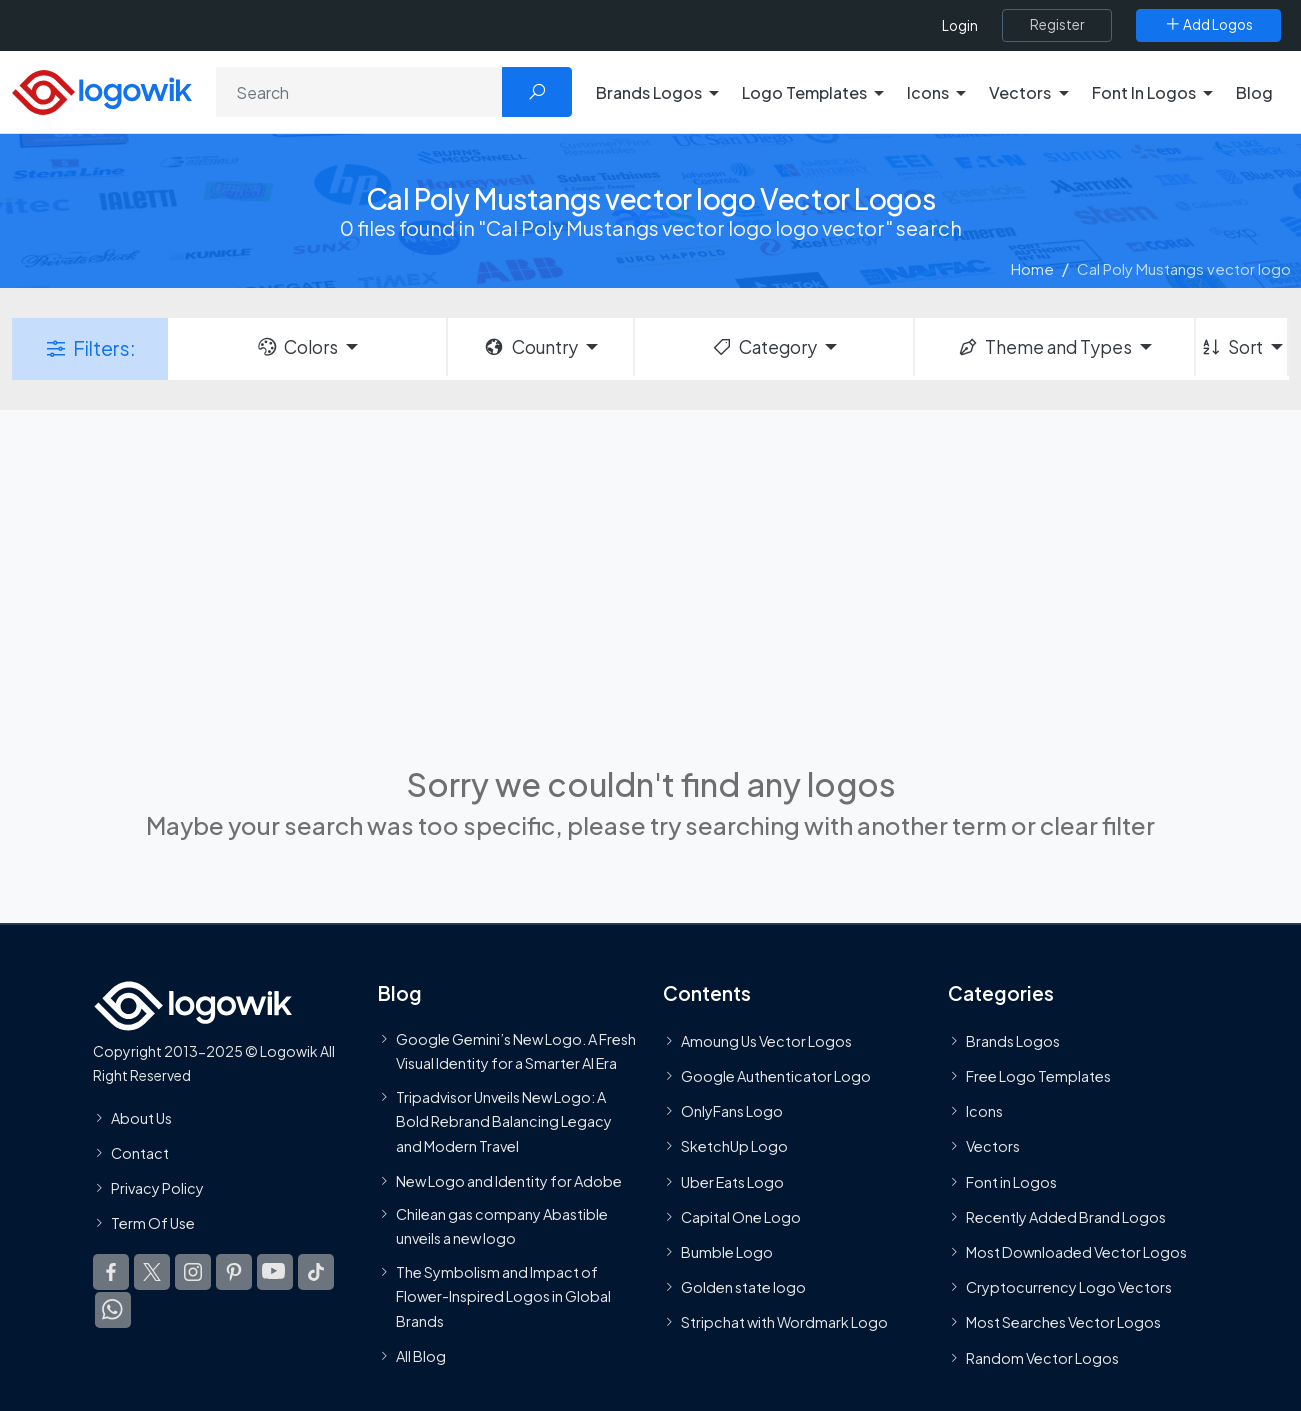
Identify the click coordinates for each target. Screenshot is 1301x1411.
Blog (1254, 92)
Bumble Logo (727, 1252)
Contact (140, 1153)
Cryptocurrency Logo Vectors (1069, 1287)
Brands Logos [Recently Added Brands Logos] (1013, 1041)
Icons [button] (928, 92)
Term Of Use (153, 1223)
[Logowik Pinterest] (234, 1273)
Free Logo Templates (1038, 1076)
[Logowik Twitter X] (152, 1273)
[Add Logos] (1208, 25)
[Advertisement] (651, 585)
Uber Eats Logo (732, 1182)
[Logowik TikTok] (316, 1273)
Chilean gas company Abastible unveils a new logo (502, 1226)
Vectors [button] (1020, 92)
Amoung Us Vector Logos (766, 1041)
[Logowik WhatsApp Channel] (113, 1311)
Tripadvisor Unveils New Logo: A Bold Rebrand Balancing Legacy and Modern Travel (504, 1121)
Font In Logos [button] (1144, 92)
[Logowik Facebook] (111, 1273)
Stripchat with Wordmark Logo (784, 1323)
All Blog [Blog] (421, 1356)
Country (530, 347)
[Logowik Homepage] (102, 89)
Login (960, 25)
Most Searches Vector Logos (1063, 1323)
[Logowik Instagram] (193, 1273)
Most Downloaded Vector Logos (1076, 1252)
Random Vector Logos (1042, 1358)
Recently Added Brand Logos (1066, 1217)
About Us (141, 1118)
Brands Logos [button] (649, 92)
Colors (297, 347)
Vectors (993, 1147)
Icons (984, 1112)
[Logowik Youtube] (275, 1273)
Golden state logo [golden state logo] (743, 1287)
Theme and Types (1044, 347)
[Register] (1057, 25)
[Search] (359, 92)
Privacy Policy (157, 1188)
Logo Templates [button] (804, 92)
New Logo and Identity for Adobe (509, 1181)
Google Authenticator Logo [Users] (776, 1076)
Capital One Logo (741, 1217)
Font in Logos (1011, 1182)
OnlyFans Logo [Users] (732, 1112)
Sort (1231, 347)
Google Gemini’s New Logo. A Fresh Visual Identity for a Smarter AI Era (516, 1051)
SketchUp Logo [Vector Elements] (734, 1147)
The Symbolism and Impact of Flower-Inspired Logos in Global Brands (503, 1296)
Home (1032, 268)
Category (764, 347)
